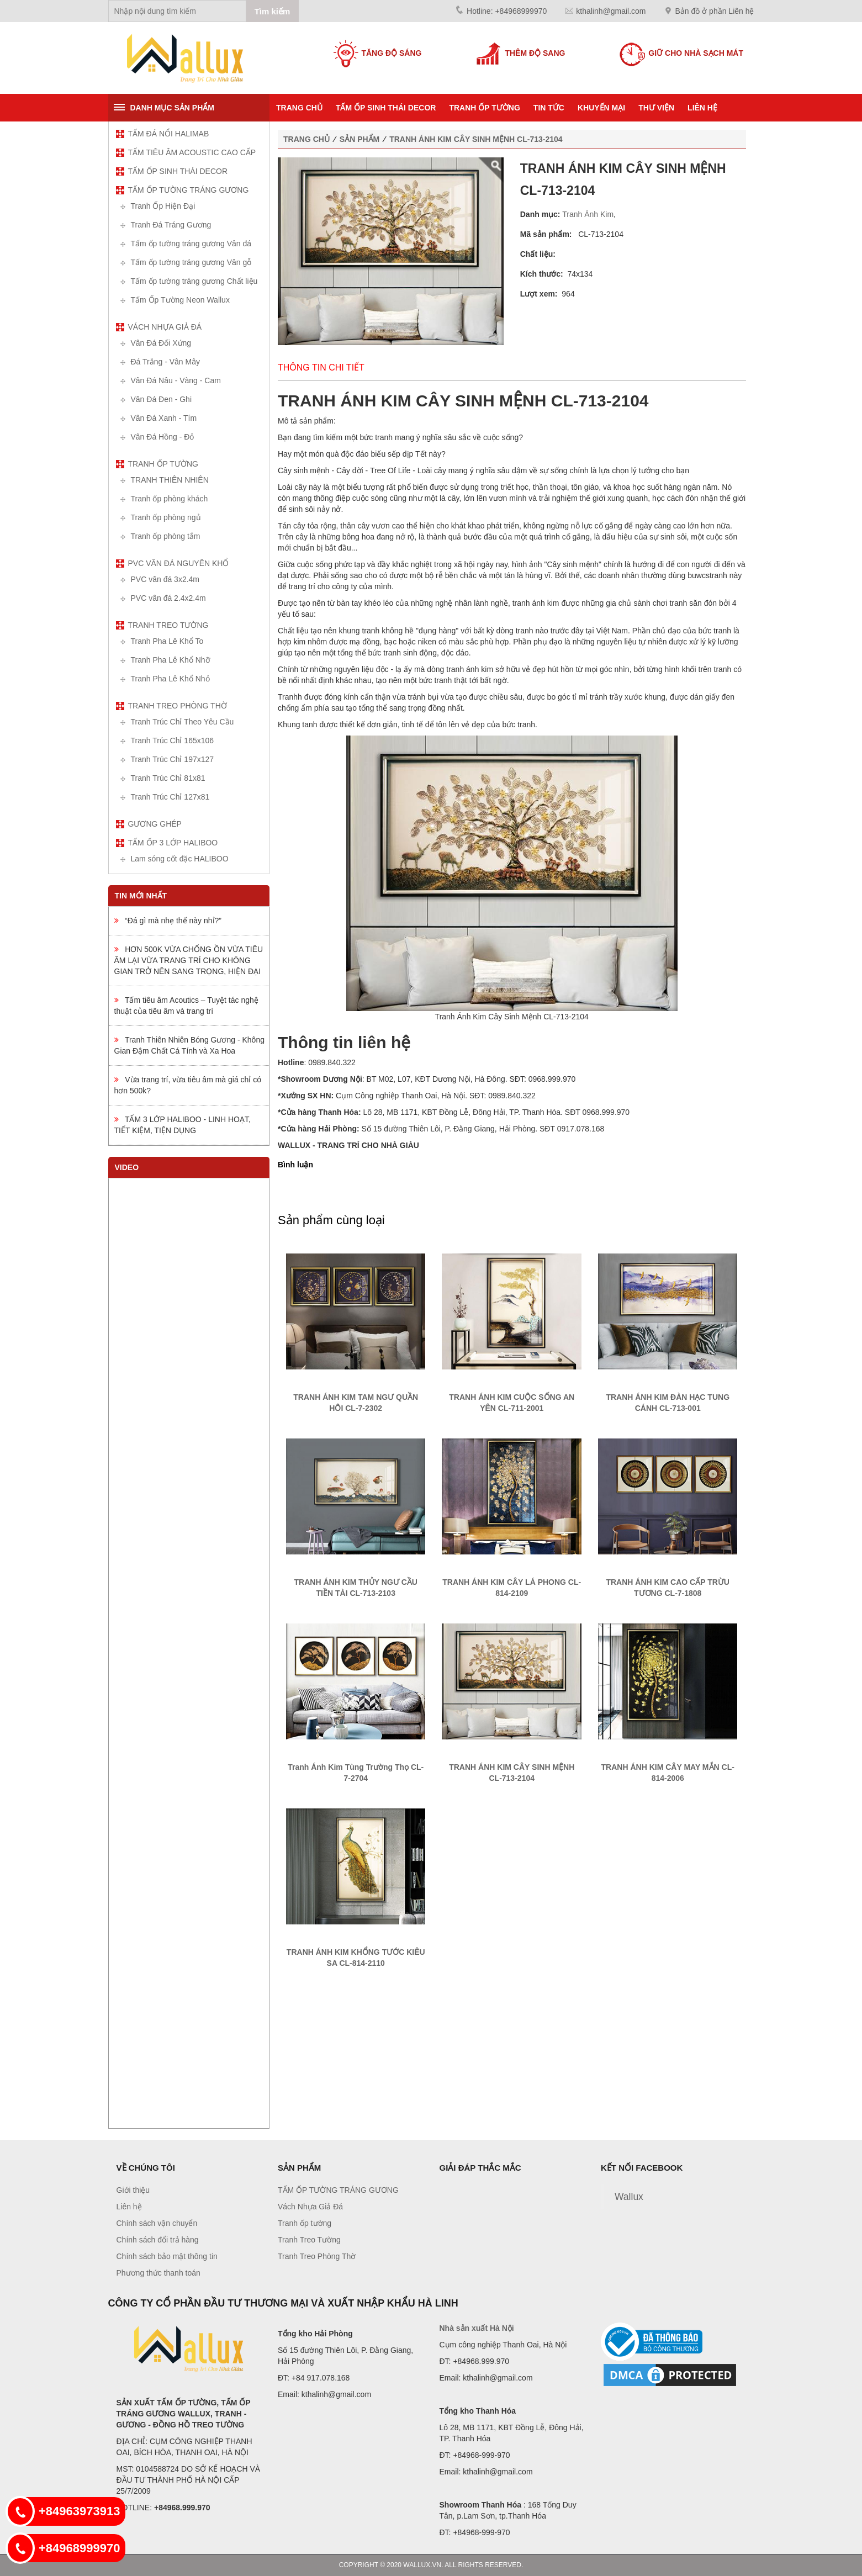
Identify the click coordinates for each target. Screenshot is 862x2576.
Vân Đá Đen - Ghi (161, 399)
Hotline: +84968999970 (507, 11)
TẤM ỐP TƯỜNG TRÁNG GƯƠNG (188, 190)
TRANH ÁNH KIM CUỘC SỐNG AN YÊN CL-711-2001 (511, 1403)
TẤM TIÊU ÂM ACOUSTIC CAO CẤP (192, 152)
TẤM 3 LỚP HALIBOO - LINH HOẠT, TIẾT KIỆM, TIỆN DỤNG (182, 1125)
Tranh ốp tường (484, 107)
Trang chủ (299, 107)
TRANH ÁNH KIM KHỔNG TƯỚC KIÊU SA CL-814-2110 (356, 1957)
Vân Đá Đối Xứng (161, 342)
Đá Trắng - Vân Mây (165, 361)
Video (127, 1167)
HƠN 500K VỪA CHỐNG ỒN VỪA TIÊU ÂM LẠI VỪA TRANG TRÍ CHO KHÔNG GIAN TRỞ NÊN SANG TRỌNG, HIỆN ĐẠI (188, 960)
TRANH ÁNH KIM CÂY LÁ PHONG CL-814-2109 (511, 1588)
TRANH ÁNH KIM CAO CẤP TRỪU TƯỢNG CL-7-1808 (667, 1588)
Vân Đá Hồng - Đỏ (162, 436)
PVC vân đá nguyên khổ (178, 563)
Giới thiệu (133, 2190)
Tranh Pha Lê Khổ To (167, 641)
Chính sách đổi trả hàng (158, 2239)
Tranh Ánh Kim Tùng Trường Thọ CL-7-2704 (356, 1772)
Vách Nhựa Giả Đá (165, 326)
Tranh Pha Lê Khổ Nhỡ (170, 659)
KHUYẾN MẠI (601, 107)
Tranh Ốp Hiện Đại (163, 206)
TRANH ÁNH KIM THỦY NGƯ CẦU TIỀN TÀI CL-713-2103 (355, 1588)
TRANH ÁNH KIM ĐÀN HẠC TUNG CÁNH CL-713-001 (667, 1403)
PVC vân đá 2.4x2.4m (168, 598)
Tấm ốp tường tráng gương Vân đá (191, 243)
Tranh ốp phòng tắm (165, 536)
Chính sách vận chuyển (157, 2223)
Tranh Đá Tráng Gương (171, 224)
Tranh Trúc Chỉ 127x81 (170, 796)
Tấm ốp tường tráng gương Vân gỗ (191, 262)
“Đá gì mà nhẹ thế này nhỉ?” (168, 920)
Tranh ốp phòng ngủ (166, 517)
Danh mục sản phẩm (172, 107)
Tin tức (548, 107)
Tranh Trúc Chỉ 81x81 (168, 778)
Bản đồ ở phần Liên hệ (714, 11)
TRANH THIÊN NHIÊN (170, 479)
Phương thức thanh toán (158, 2272)
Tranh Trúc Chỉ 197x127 (172, 759)
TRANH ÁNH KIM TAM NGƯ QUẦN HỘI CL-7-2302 (355, 1403)
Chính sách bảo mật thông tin (167, 2256)
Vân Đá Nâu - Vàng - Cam (176, 380)
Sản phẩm (359, 139)
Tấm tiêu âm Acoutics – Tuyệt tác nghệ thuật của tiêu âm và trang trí (186, 1005)
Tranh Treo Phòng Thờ (177, 705)
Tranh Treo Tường (168, 625)
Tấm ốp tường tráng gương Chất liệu (194, 281)
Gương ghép (155, 823)
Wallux (629, 2196)
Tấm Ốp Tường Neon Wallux (180, 299)
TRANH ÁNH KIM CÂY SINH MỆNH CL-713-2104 (475, 139)
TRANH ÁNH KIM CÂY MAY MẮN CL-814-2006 (667, 1772)
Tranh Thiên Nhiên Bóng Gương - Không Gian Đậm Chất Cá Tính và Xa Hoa (189, 1045)
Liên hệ (702, 107)
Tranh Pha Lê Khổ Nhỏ (170, 678)
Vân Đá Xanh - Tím (164, 418)
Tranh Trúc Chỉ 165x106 (172, 740)
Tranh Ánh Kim (588, 214)
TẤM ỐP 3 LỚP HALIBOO (173, 842)
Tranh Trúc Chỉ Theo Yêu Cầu (182, 721)
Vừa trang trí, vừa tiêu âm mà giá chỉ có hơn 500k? (188, 1085)
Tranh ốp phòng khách (169, 498)
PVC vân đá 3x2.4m (165, 579)
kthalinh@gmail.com (611, 11)
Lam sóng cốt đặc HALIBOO (180, 858)
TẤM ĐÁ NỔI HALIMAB (168, 133)
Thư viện (656, 107)
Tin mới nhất (141, 895)
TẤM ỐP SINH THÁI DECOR (386, 107)
